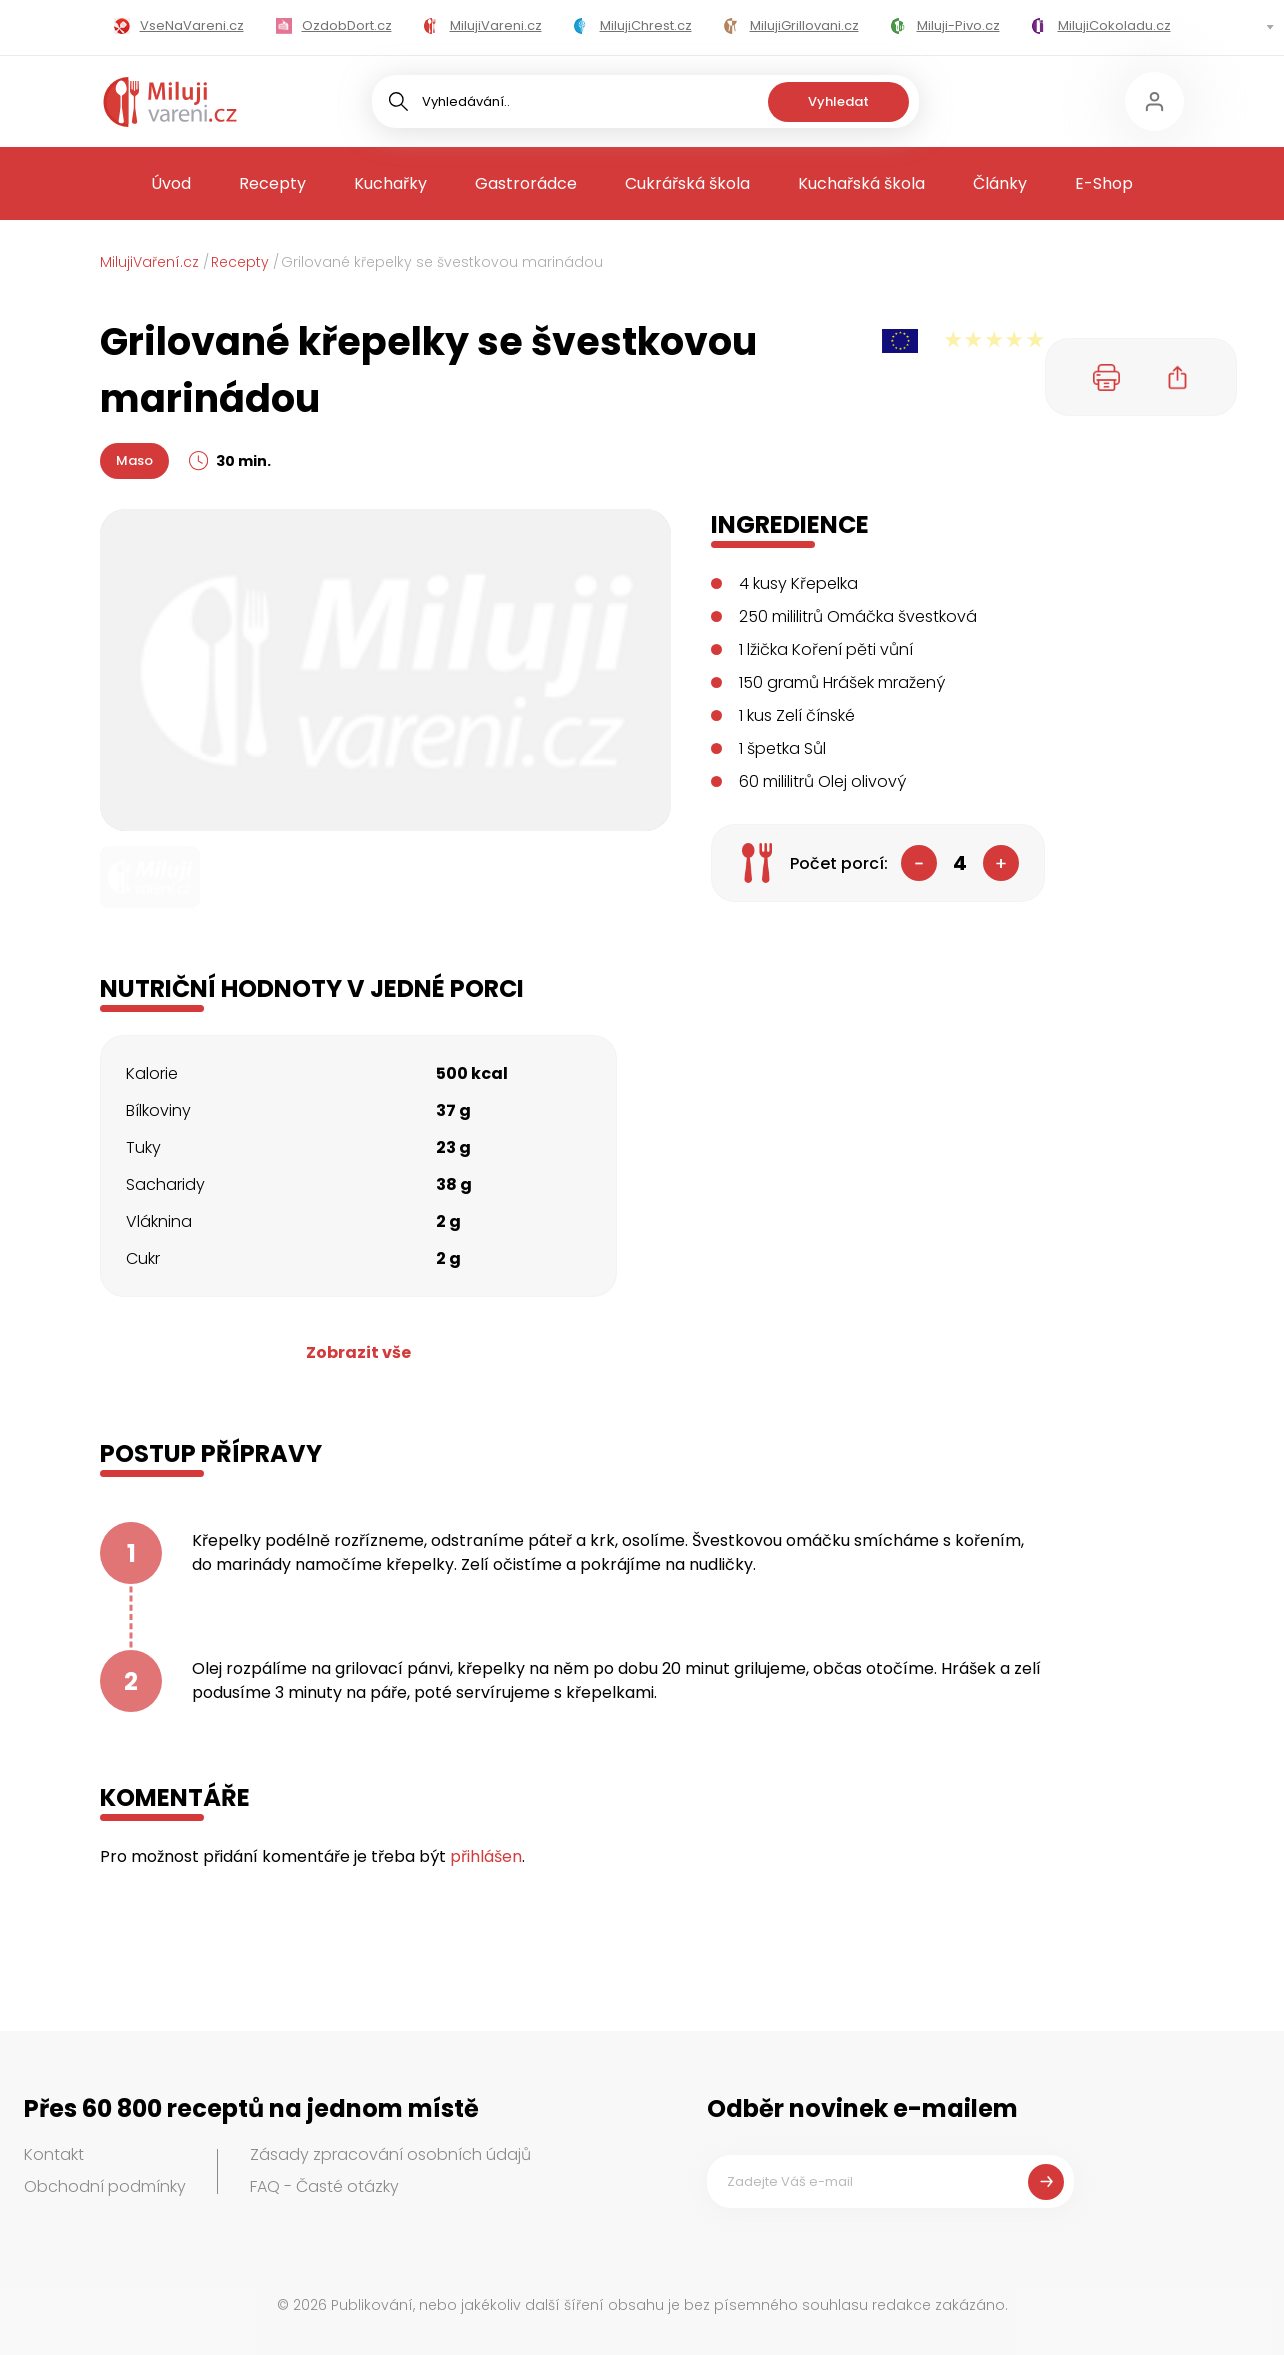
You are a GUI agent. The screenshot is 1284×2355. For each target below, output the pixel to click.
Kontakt (54, 2154)
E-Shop (1104, 183)
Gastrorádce (526, 183)
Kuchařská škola (861, 183)
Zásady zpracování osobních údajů (390, 2154)
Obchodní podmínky (105, 2186)
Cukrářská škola (687, 183)
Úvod (171, 183)
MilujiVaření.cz (149, 262)
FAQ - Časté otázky (324, 2186)
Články (1000, 183)
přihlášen (486, 1856)
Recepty (272, 183)
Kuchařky (390, 183)
